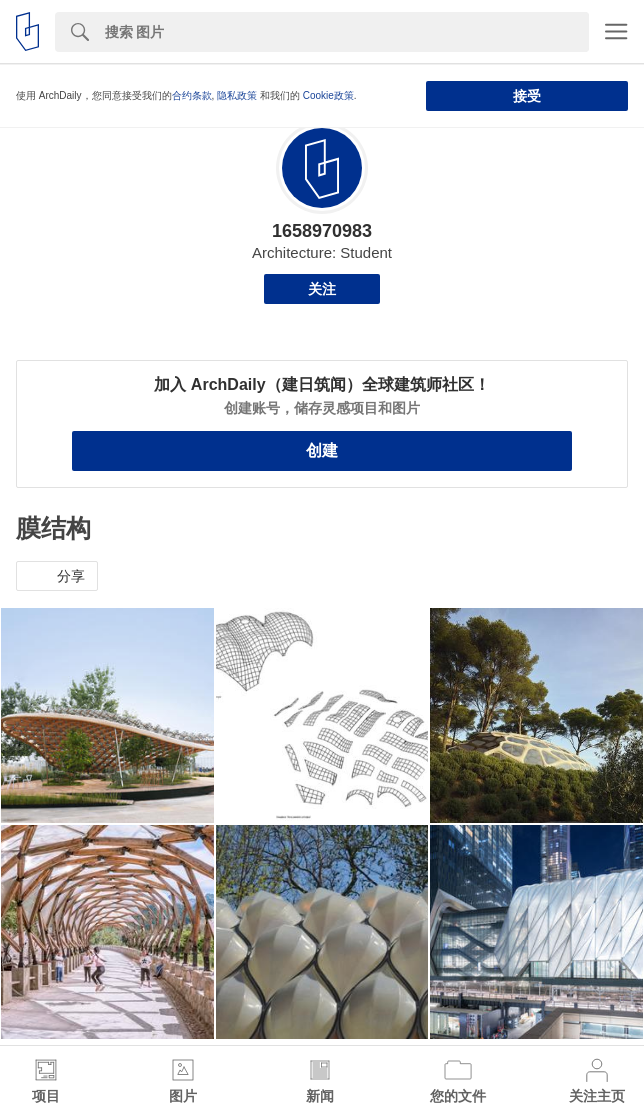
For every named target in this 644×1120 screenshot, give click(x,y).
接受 (527, 96)
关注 (322, 289)
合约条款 (192, 95)
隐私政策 (237, 95)
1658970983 (322, 231)
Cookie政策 (328, 95)
